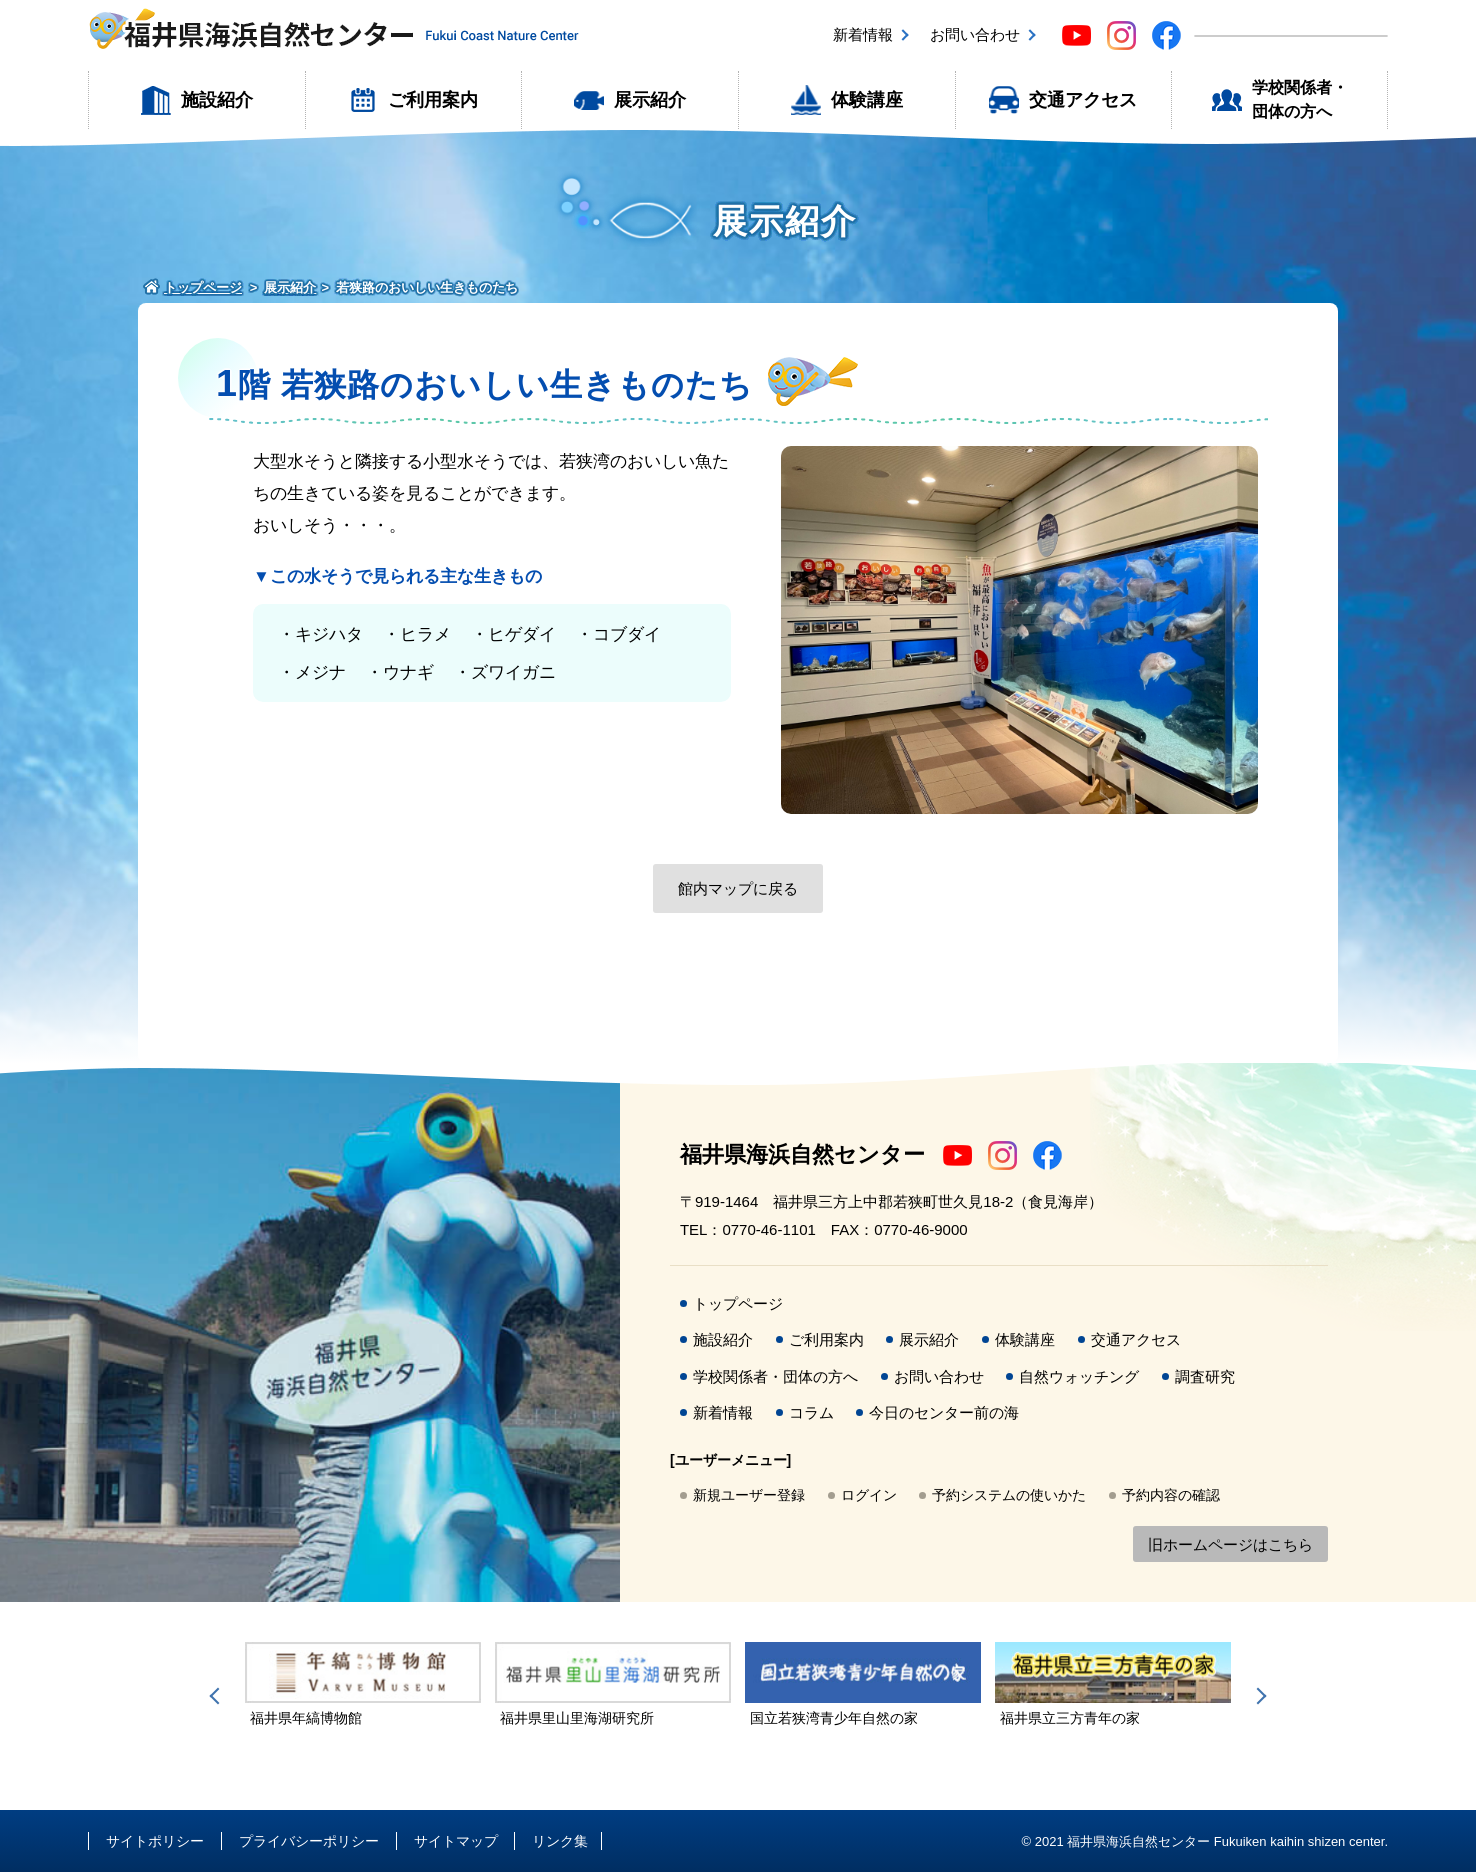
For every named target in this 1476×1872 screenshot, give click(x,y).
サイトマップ (456, 1841)
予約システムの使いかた (1009, 1495)
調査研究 (1205, 1376)
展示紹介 (650, 100)
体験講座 (867, 100)
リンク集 (560, 1841)
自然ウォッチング (1079, 1376)
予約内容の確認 (1171, 1495)
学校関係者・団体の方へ (1300, 99)
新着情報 (863, 34)
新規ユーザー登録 (749, 1495)
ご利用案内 (433, 100)
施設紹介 (217, 100)
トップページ (738, 1303)
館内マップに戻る (738, 888)
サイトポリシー (155, 1841)
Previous (218, 1696)
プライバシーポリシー (309, 1841)
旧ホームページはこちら (1230, 1544)
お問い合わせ (975, 34)
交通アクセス (1083, 100)
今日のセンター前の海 (944, 1412)
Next (1258, 1696)
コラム (811, 1412)
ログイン (869, 1495)
